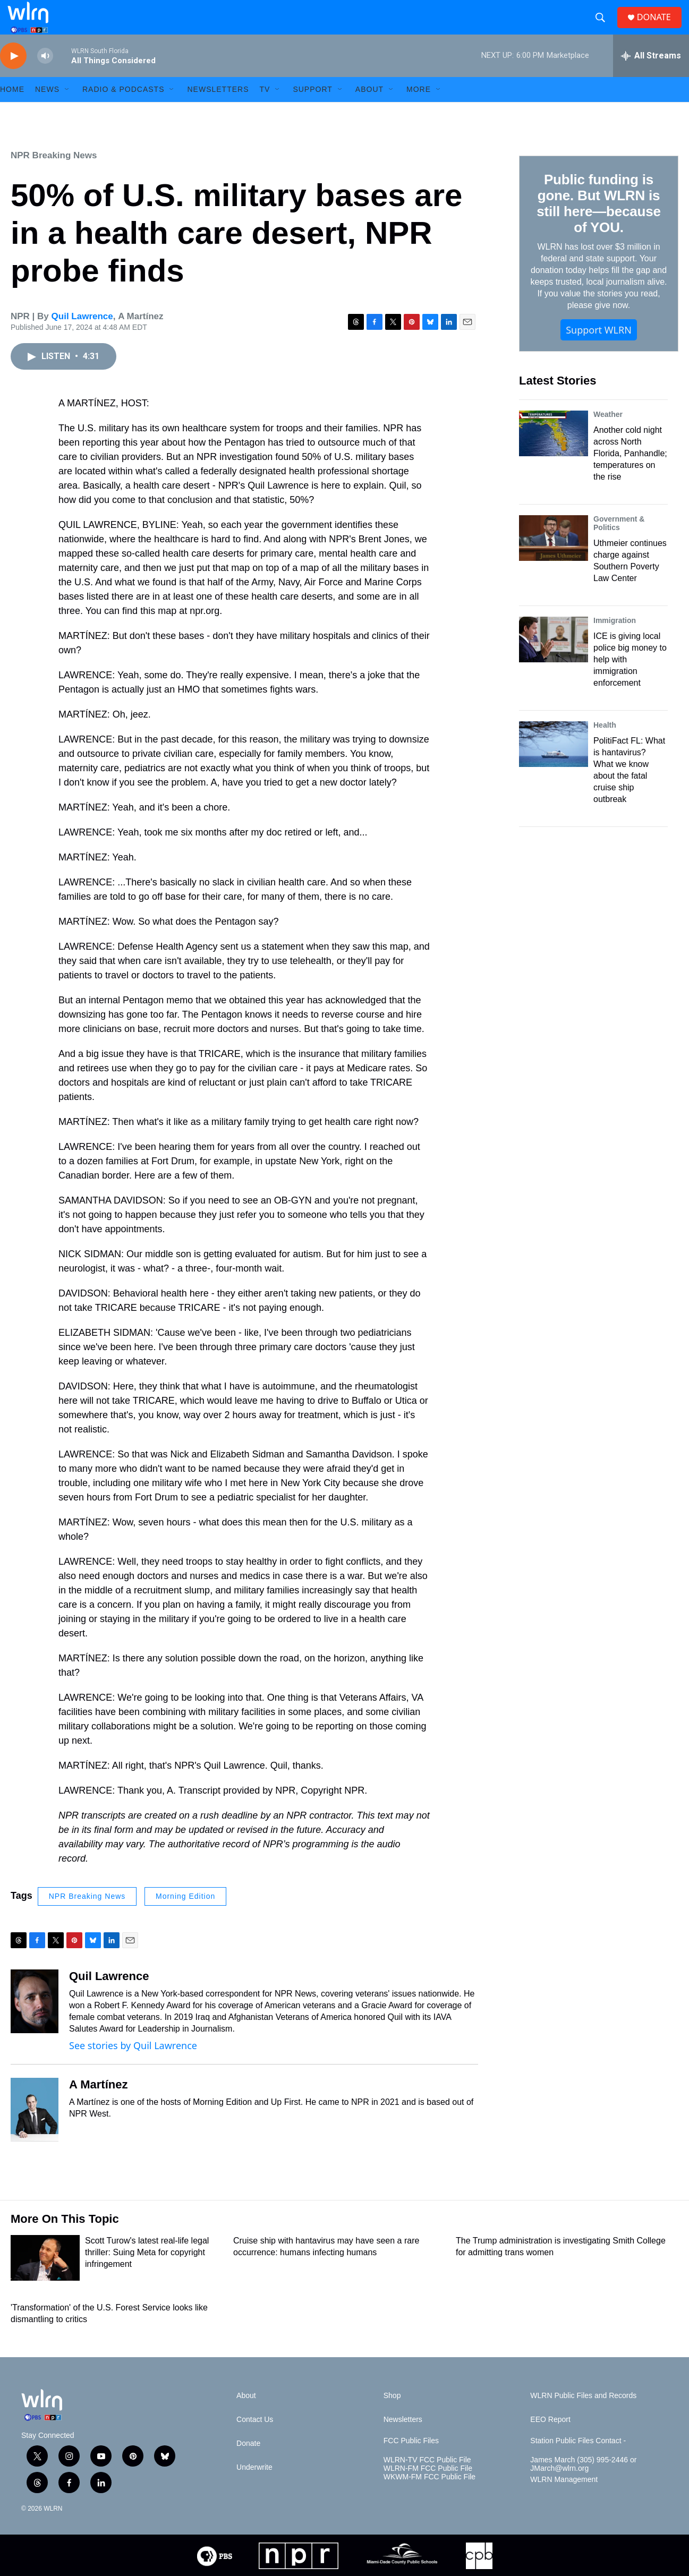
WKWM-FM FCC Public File (429, 2498)
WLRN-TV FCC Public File (427, 2481)
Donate (248, 2465)
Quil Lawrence (82, 337)
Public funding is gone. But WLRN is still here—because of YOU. (598, 225)
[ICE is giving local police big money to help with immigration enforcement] (553, 661)
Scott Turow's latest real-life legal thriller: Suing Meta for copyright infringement (147, 2273)
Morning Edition (185, 1917)
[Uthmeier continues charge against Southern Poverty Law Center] (553, 559)
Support (312, 110)
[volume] (45, 77)
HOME (12, 110)
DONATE (659, 27)
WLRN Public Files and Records (583, 2417)
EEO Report (550, 2441)
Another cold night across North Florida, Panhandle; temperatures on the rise (630, 474)
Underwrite (254, 2489)
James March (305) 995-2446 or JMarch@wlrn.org (583, 2485)
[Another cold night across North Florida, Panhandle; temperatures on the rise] (553, 454)
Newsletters (218, 110)
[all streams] (651, 77)
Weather (608, 435)
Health (604, 746)
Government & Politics (618, 544)
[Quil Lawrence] (34, 2022)
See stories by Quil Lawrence (133, 2066)
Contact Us (254, 2441)
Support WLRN (599, 351)
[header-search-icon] (604, 28)
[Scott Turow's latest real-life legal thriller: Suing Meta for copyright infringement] (45, 2279)
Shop (392, 2417)
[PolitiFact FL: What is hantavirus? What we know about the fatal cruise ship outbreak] (553, 765)
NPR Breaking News (54, 177)
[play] (13, 77)
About (369, 110)
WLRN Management (564, 2501)
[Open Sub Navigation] (67, 110)
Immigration (614, 641)
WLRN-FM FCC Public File (428, 2490)
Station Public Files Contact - (578, 2462)
